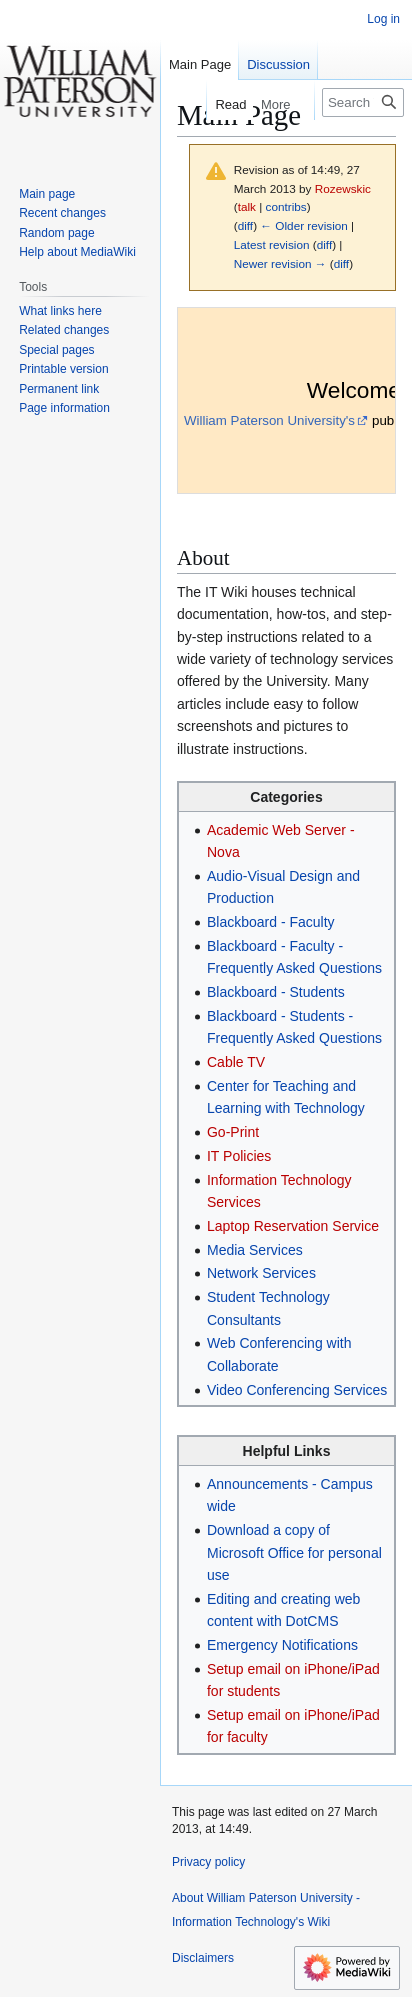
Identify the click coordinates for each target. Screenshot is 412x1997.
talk (247, 206)
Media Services (255, 1250)
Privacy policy (208, 1862)
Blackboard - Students (276, 992)
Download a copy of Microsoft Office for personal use (294, 1552)
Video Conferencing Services (297, 1390)
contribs (286, 206)
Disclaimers (203, 1958)
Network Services (261, 1273)
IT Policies (239, 1156)
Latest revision (272, 244)
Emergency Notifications (282, 1645)
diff (245, 225)
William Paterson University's (269, 420)
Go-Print (233, 1132)
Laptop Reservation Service (293, 1226)
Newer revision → (280, 263)
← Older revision (304, 225)
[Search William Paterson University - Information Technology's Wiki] (363, 102)
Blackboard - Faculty (271, 922)
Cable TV (236, 1062)
